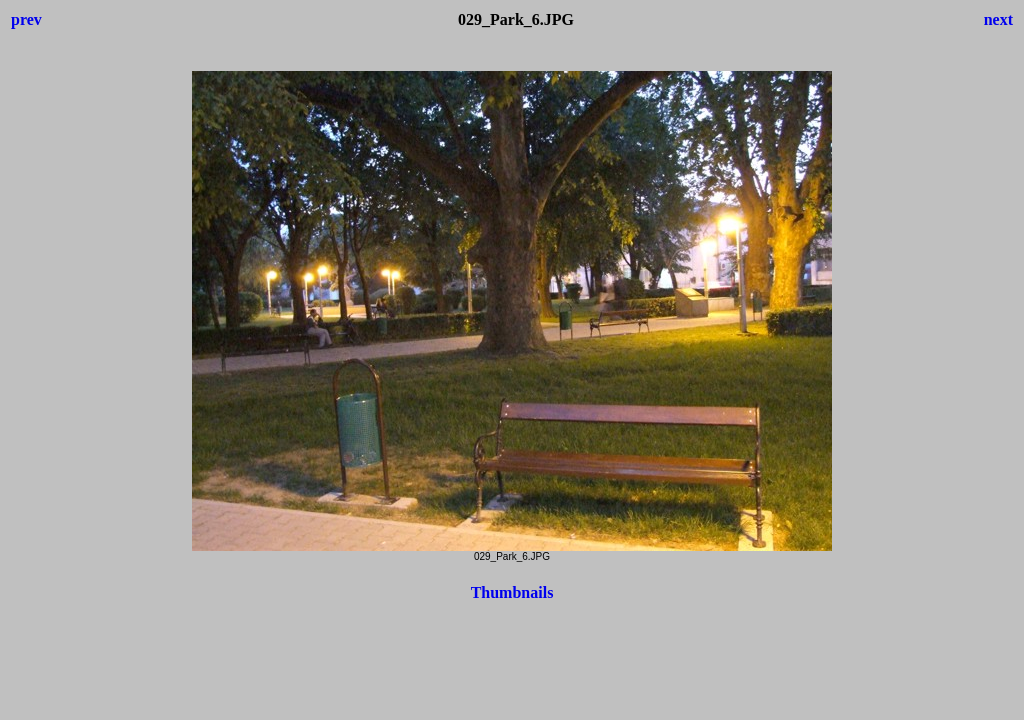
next (998, 19)
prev (26, 19)
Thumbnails (512, 592)
